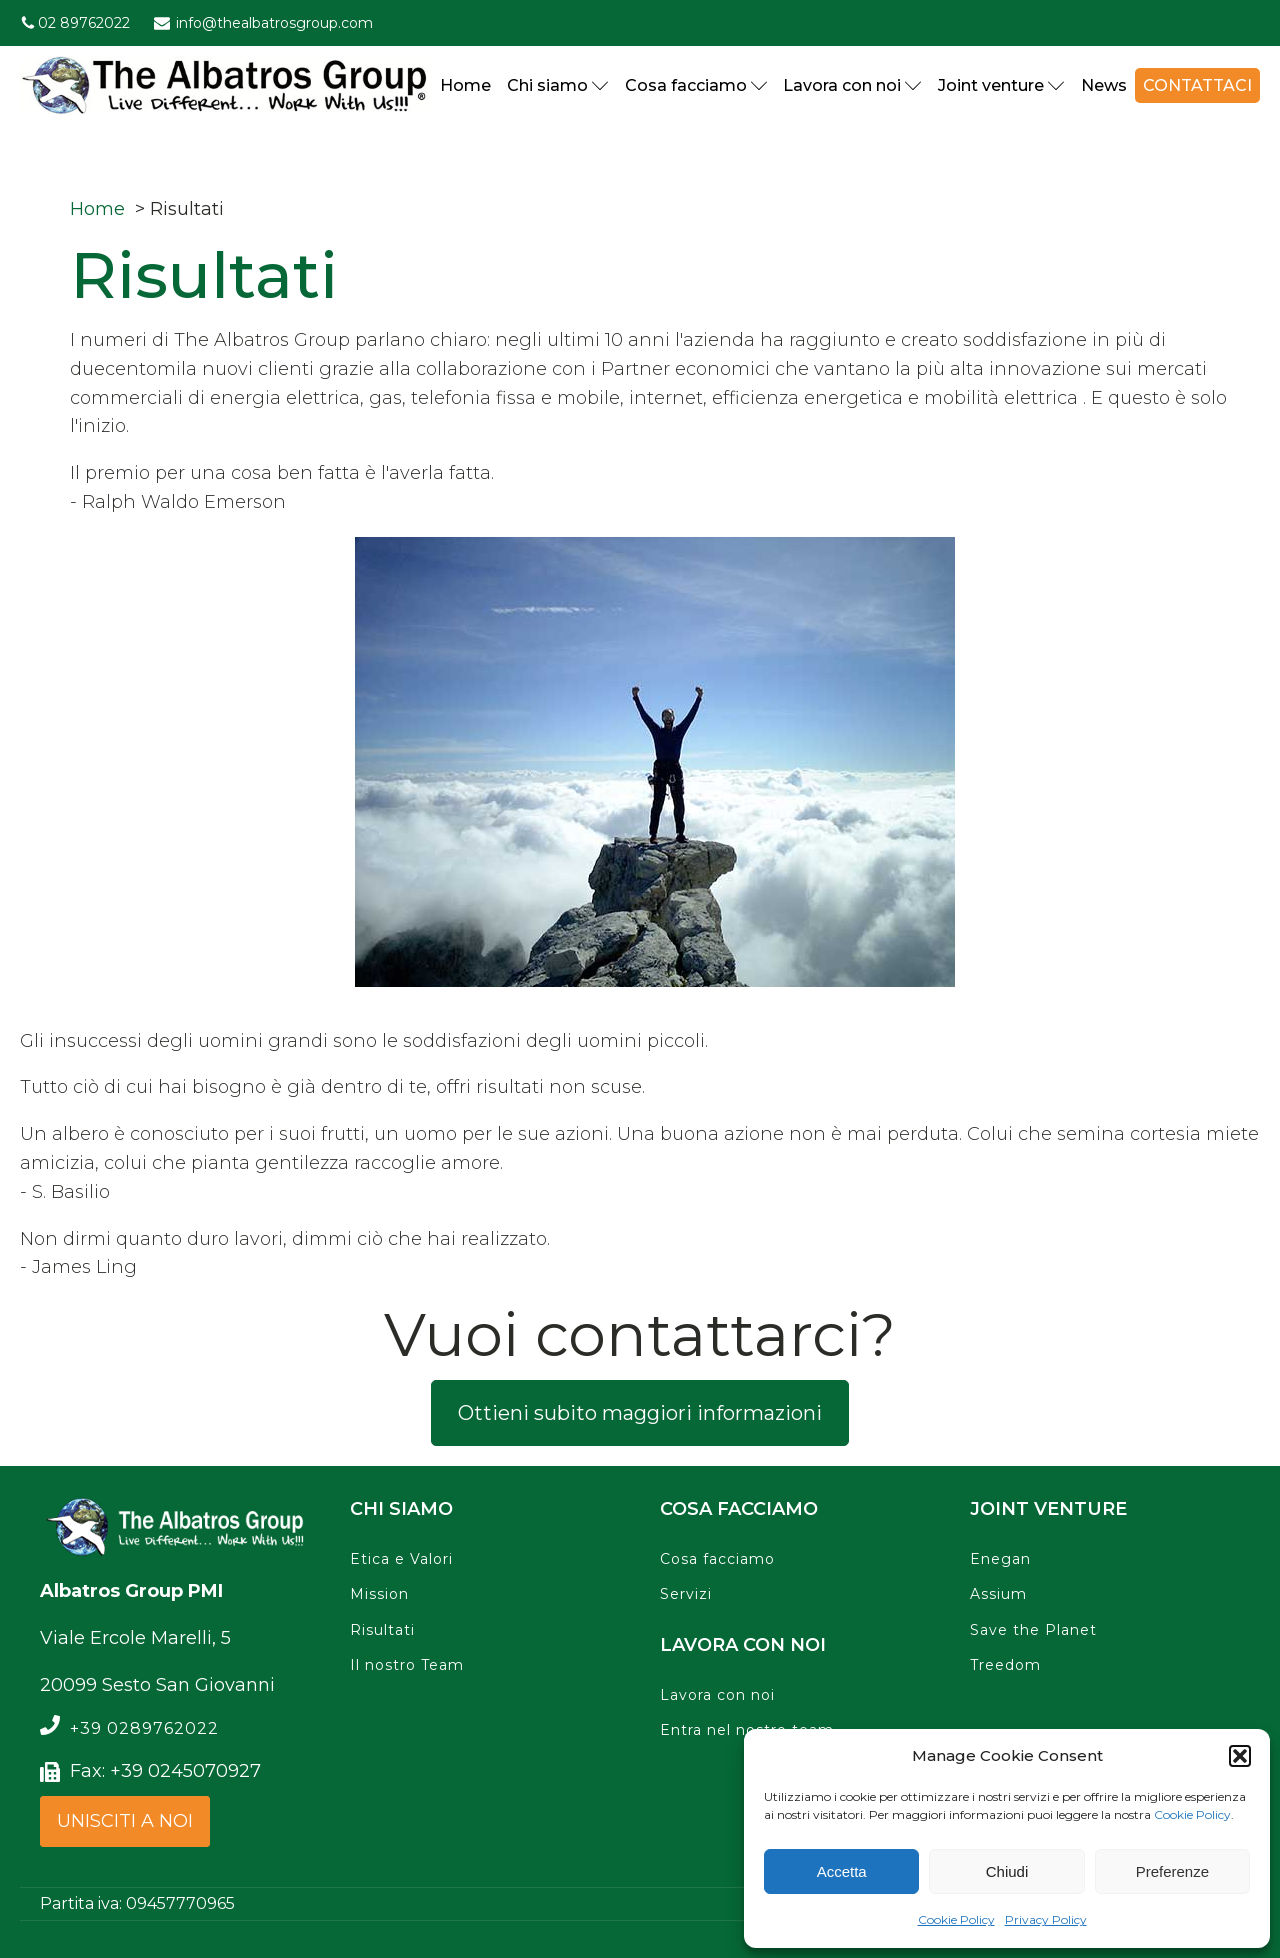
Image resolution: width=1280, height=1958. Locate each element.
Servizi (686, 1594)
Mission (379, 1594)
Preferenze (1172, 1871)
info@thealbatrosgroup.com (274, 23)
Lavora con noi (852, 85)
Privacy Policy (1046, 1919)
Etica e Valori (401, 1559)
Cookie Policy (1192, 1814)
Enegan (1000, 1559)
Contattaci (1197, 85)
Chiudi (1007, 1871)
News (1104, 85)
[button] (1240, 1756)
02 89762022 (84, 23)
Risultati (382, 1630)
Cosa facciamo (696, 85)
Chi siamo (558, 85)
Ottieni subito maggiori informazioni (640, 1413)
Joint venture (1001, 85)
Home (465, 85)
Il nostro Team (407, 1665)
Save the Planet (1033, 1630)
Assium (998, 1594)
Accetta (842, 1871)
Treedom (1005, 1665)
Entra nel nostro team (747, 1730)
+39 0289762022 (144, 1729)
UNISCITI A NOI (125, 1821)
